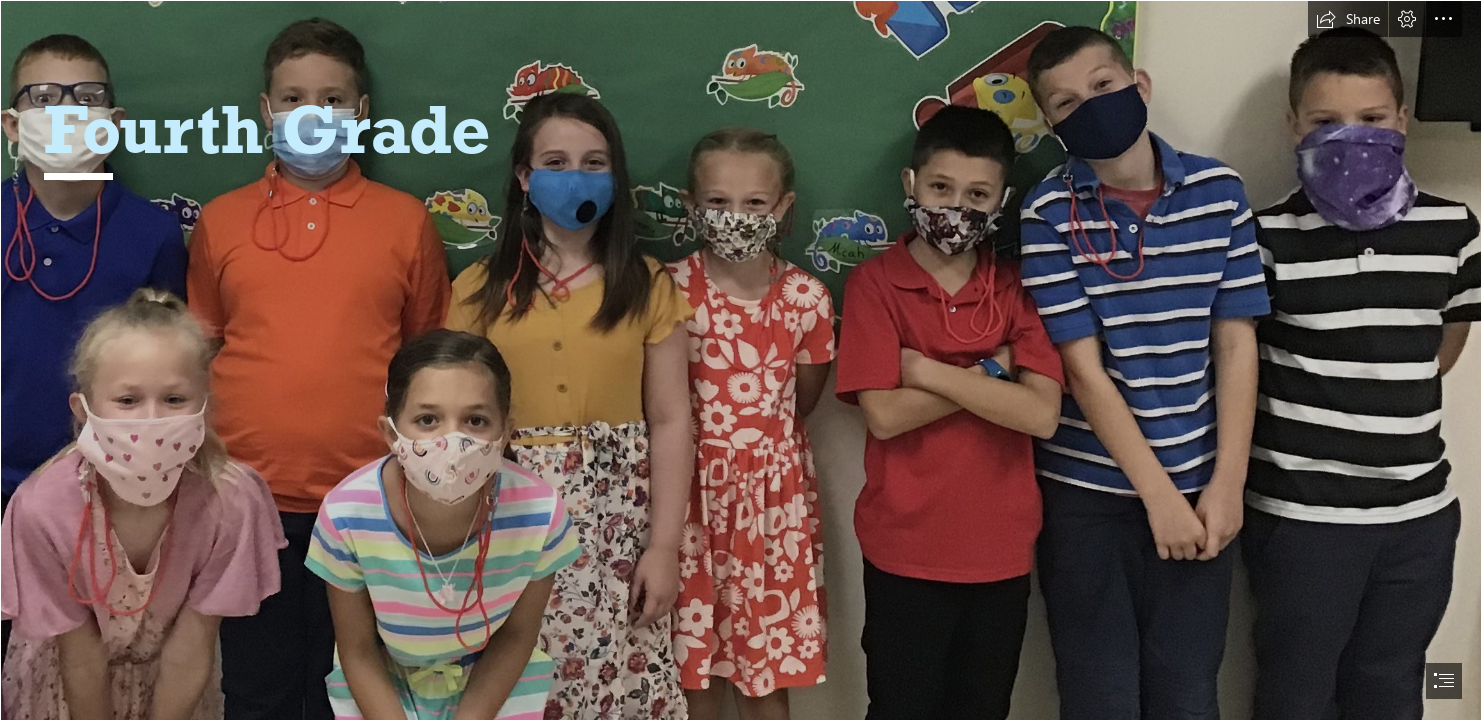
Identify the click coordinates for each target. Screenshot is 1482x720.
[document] (741, 360)
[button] (1348, 19)
